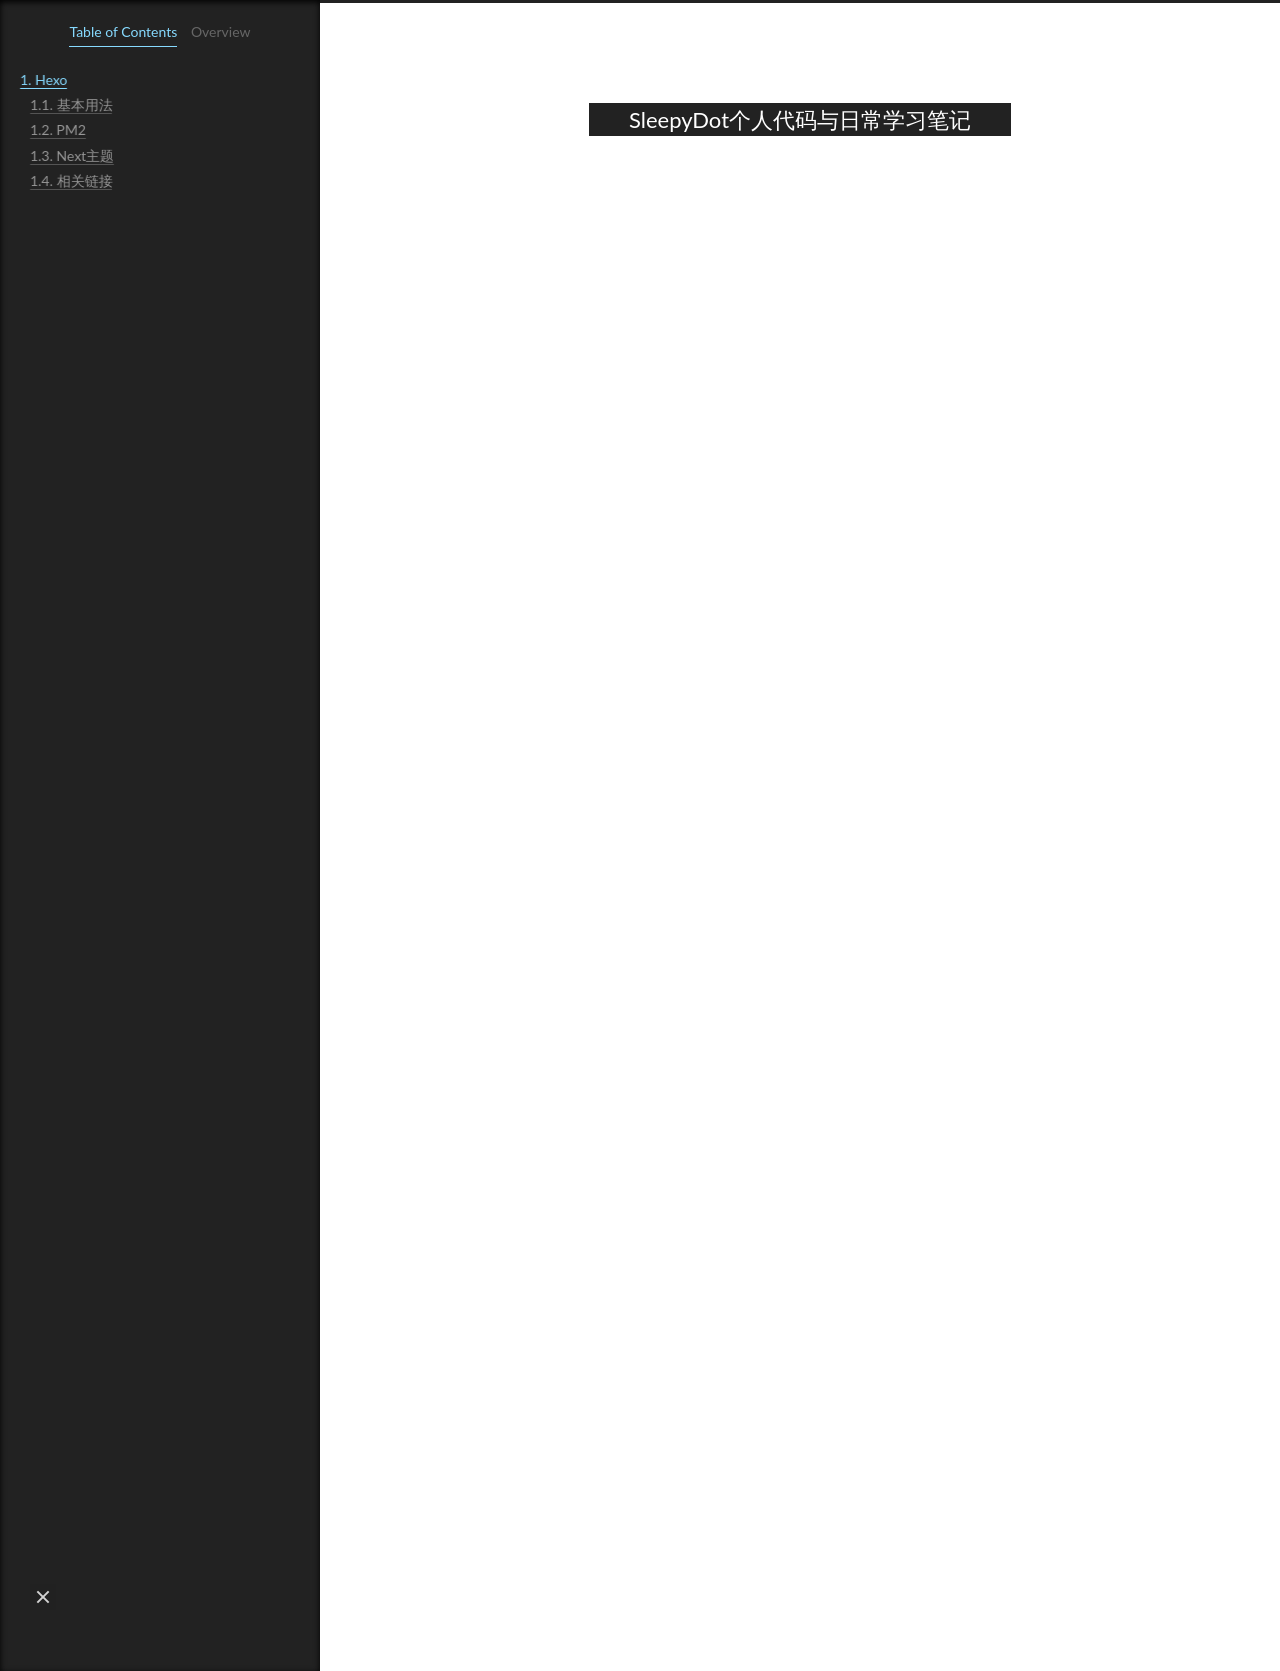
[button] (43, 1597)
